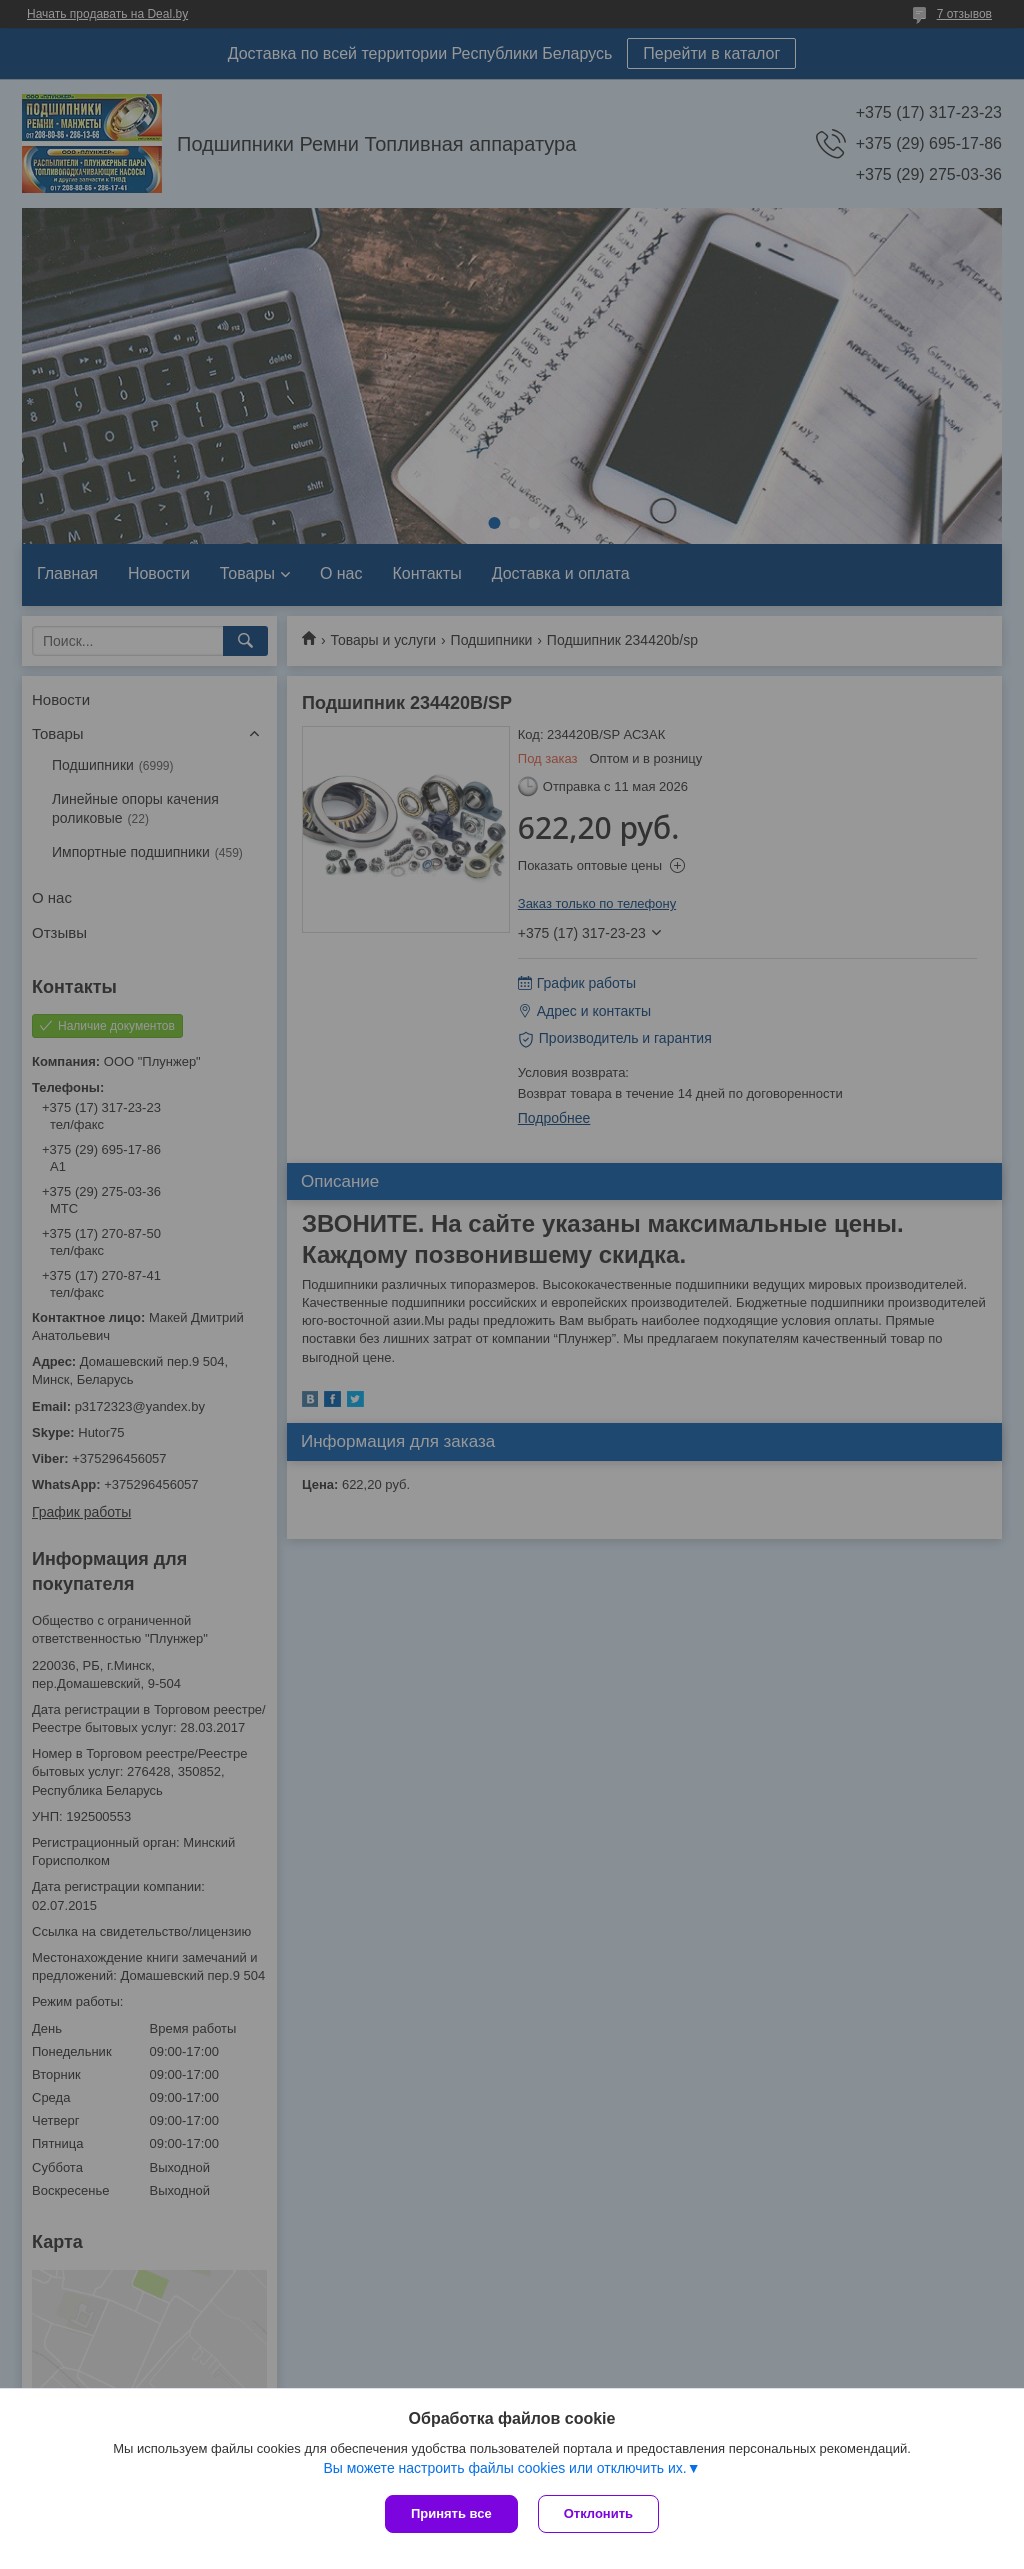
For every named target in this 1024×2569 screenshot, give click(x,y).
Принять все (451, 2513)
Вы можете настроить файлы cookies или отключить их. (504, 2468)
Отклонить (598, 2513)
